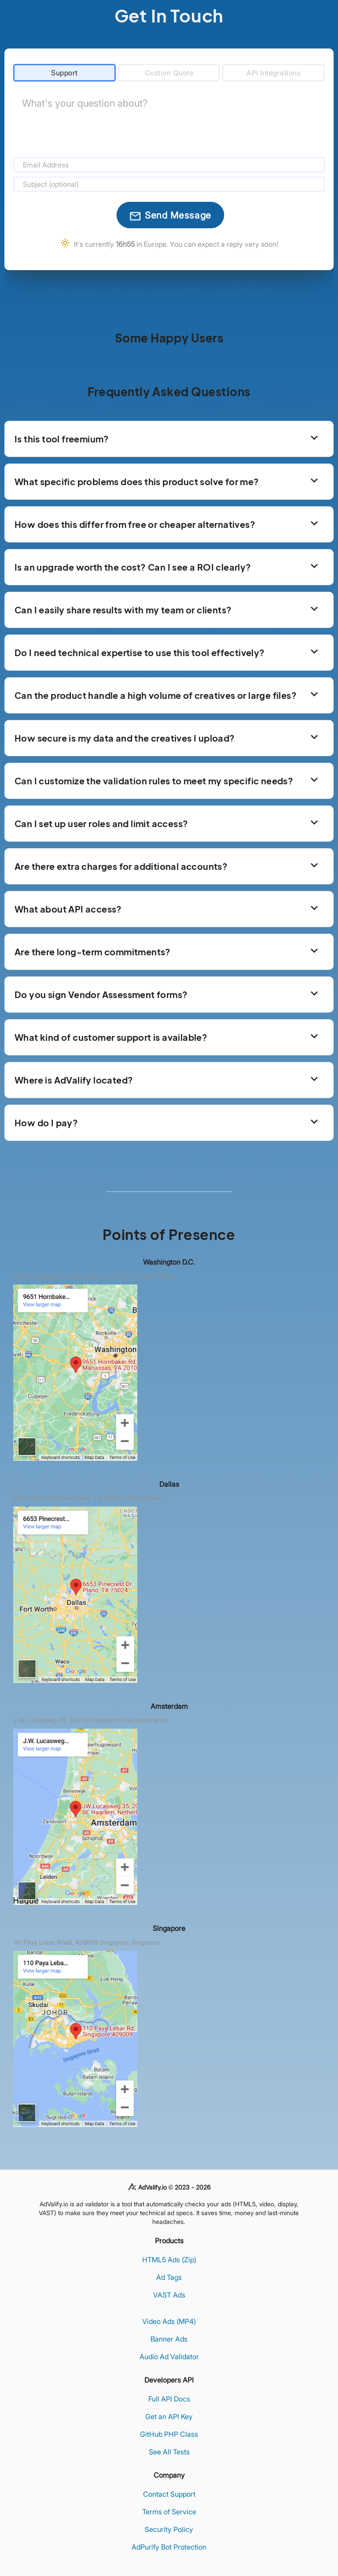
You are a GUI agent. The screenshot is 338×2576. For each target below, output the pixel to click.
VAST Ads (169, 2294)
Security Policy (169, 2529)
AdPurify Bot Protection (169, 2547)
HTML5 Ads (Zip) (169, 2259)
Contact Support (169, 2494)
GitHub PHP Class (169, 2434)
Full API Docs (169, 2398)
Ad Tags (169, 2277)
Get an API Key (169, 2416)
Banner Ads (169, 2339)
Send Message (170, 215)
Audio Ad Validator (169, 2356)
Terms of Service (169, 2511)
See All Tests (169, 2451)
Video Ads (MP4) (169, 2321)
